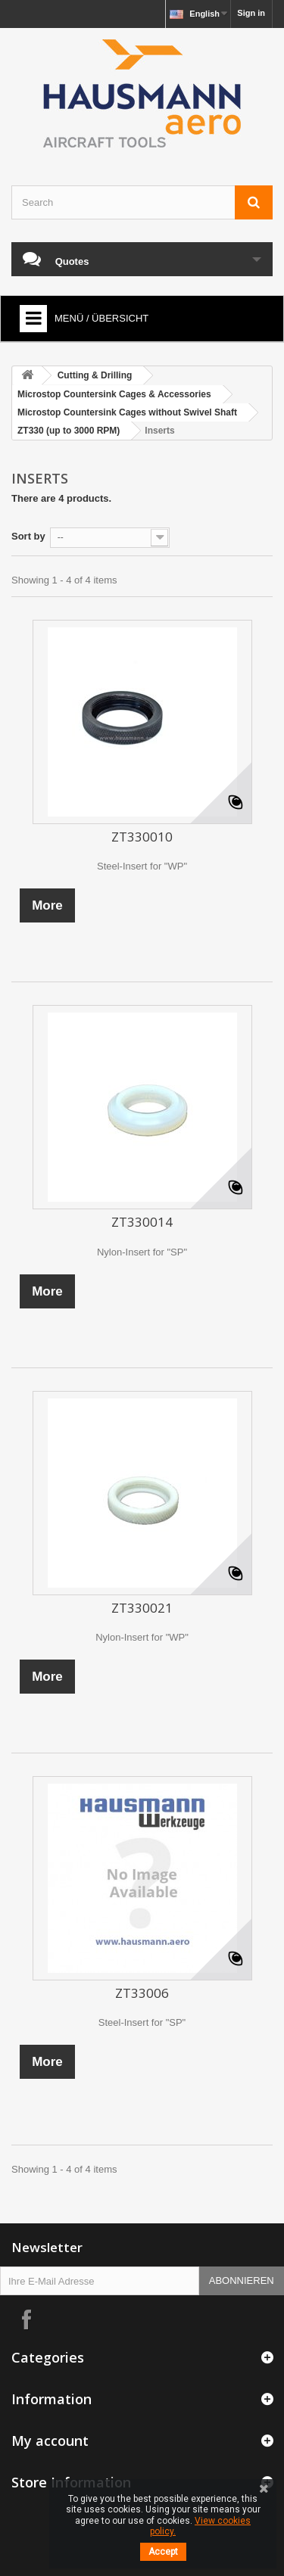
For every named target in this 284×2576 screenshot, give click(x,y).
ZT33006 (142, 1993)
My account (50, 2440)
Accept (163, 2551)
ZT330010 (142, 836)
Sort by (28, 536)
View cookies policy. (200, 2526)
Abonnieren (241, 2280)
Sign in (251, 12)
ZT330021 (142, 1607)
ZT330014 (142, 1221)
